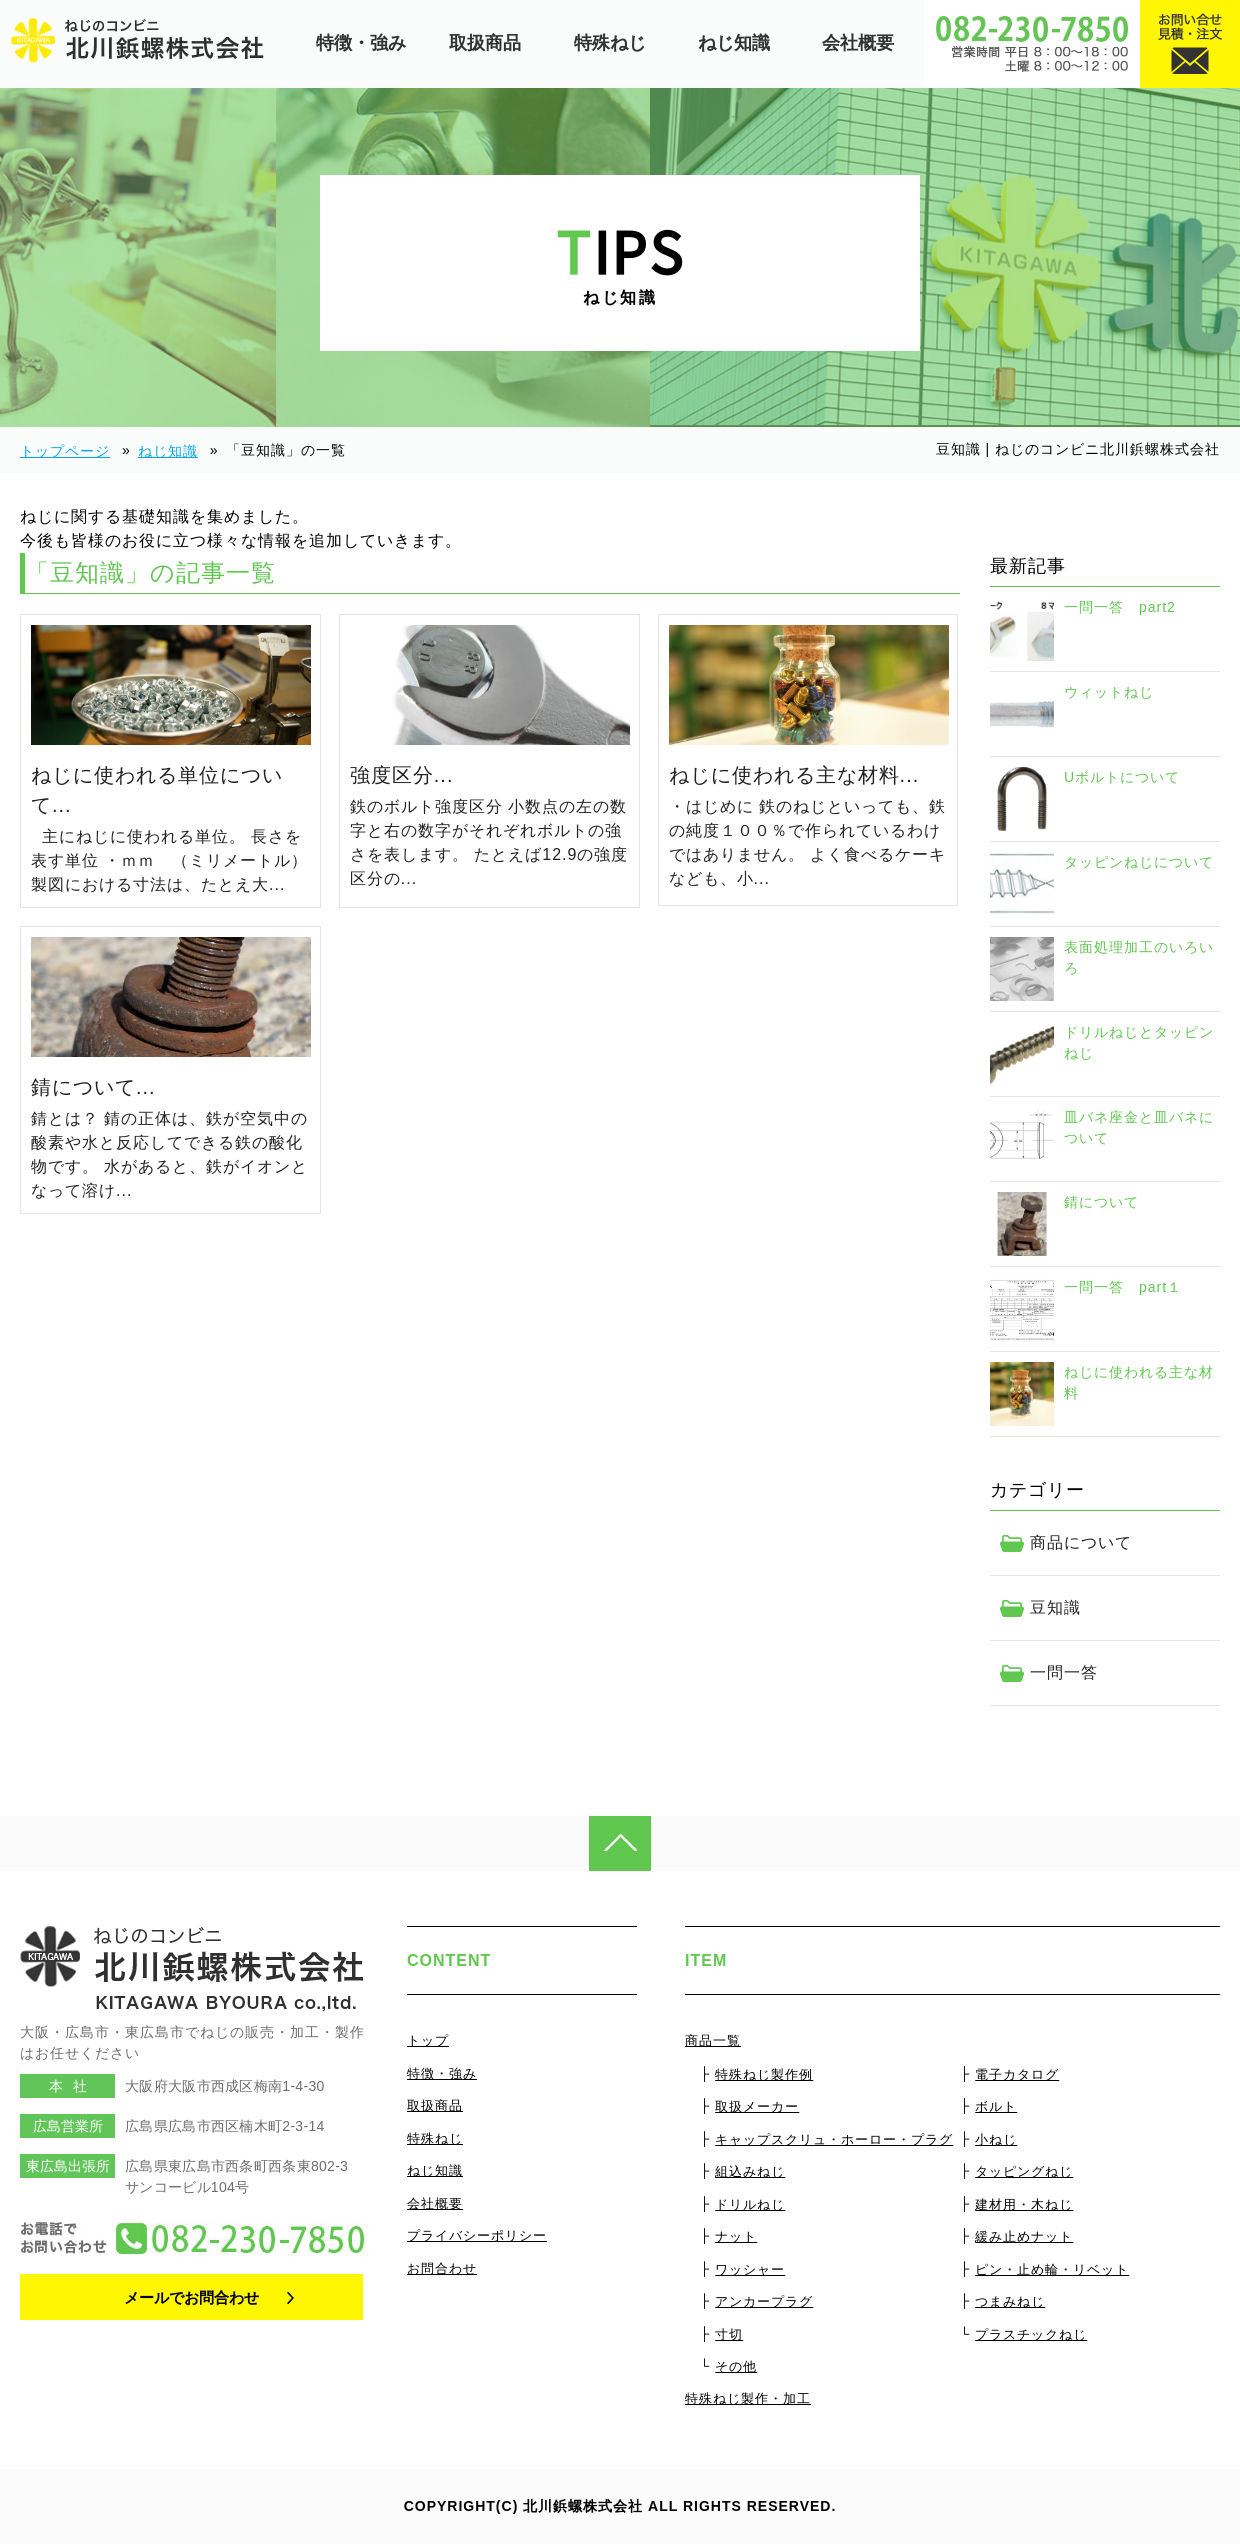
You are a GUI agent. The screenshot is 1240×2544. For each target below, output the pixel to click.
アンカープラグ (764, 2301)
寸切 (729, 2334)
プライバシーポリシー (477, 2235)
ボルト (996, 2106)
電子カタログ (1017, 2074)
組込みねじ (750, 2171)
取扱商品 (485, 43)
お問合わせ (442, 2268)
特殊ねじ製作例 (764, 2074)
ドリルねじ (750, 2204)
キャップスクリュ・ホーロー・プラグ (834, 2139)
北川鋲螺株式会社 (583, 2506)
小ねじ (996, 2139)
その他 (736, 2366)
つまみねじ (1010, 2301)
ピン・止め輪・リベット (1052, 2269)
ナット (736, 2236)
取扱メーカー (757, 2106)
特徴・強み (361, 43)
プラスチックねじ (1031, 2334)
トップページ (65, 451)
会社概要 (858, 43)
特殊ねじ (610, 43)
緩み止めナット (1024, 2236)
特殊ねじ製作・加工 (748, 2398)
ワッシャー (750, 2269)
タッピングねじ (1024, 2171)
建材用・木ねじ (1024, 2204)
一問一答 (1064, 1672)
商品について (1081, 1542)
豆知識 (1055, 1607)
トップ (428, 2040)
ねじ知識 (734, 43)
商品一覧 (713, 2040)
